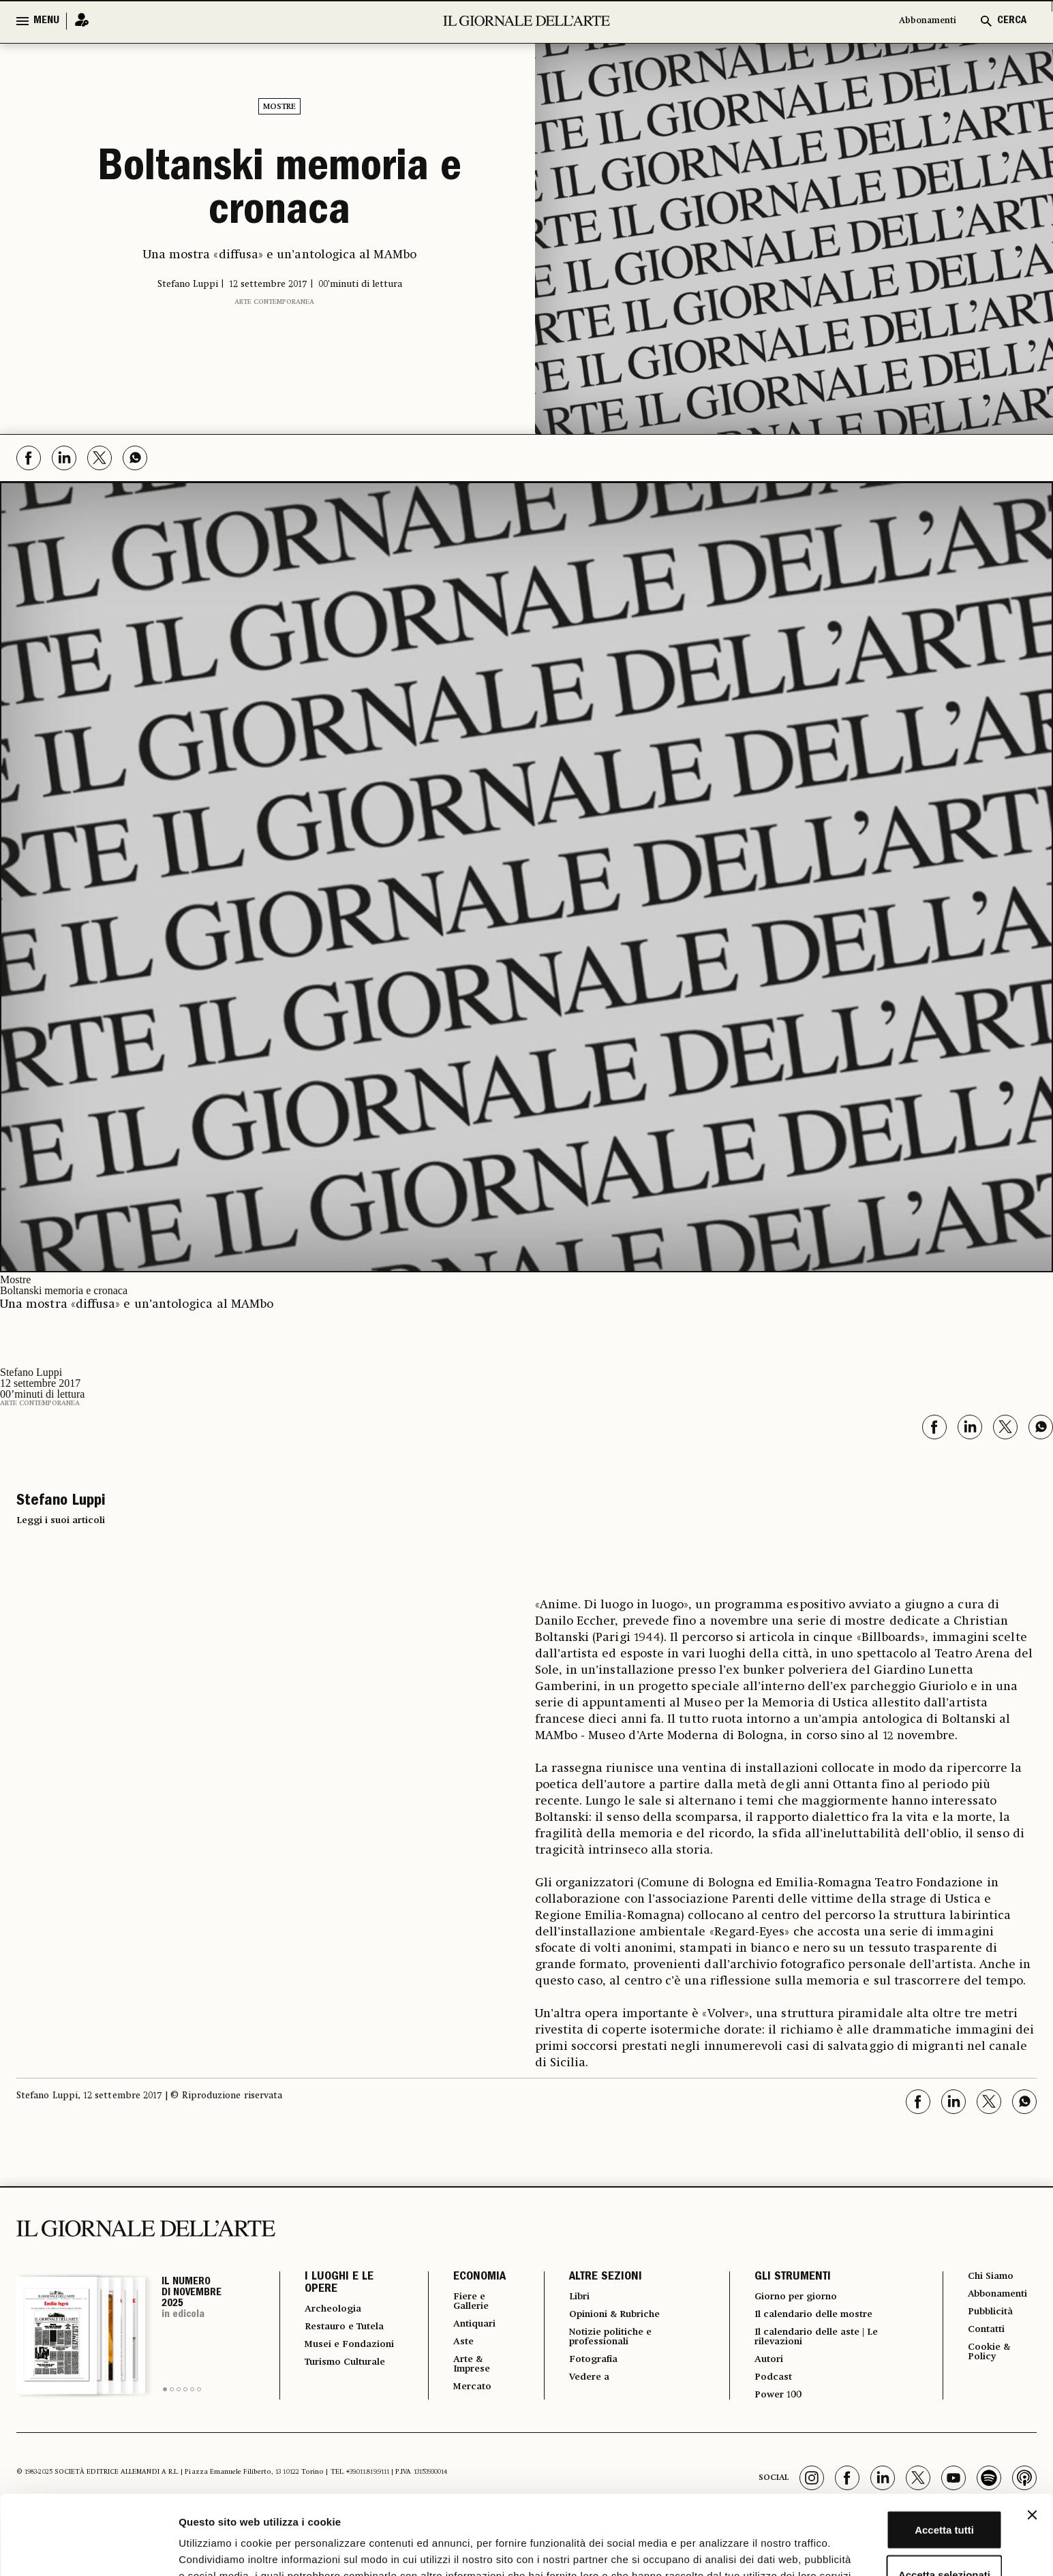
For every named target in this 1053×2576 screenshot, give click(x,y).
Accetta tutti (904, 2442)
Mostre (279, 107)
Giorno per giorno (796, 2297)
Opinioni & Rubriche (612, 2316)
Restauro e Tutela (333, 2334)
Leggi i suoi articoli (60, 1520)
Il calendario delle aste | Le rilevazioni (819, 2341)
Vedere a (581, 2384)
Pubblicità (991, 2315)
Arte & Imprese (463, 2371)
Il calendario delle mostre (817, 2316)
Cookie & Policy (989, 2359)
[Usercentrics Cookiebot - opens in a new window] (88, 2549)
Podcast (768, 2384)
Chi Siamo (991, 2276)
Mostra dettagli (717, 2549)
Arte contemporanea (274, 301)
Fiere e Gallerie (462, 2303)
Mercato (463, 2395)
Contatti (986, 2334)
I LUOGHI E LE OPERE (339, 2283)
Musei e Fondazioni (335, 2364)
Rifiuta (905, 2531)
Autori (763, 2365)
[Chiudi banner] (1032, 2427)
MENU (46, 21)
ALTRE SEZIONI (594, 2277)
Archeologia (338, 2309)
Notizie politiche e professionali (606, 2341)
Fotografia (586, 2365)
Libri (570, 2297)
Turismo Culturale (330, 2394)
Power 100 (774, 2403)
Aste (452, 2346)
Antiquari (466, 2327)
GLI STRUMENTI (785, 2277)
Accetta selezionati (904, 2487)
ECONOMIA (467, 2277)
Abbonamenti (920, 21)
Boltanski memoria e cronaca (279, 192)
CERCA (1011, 21)
